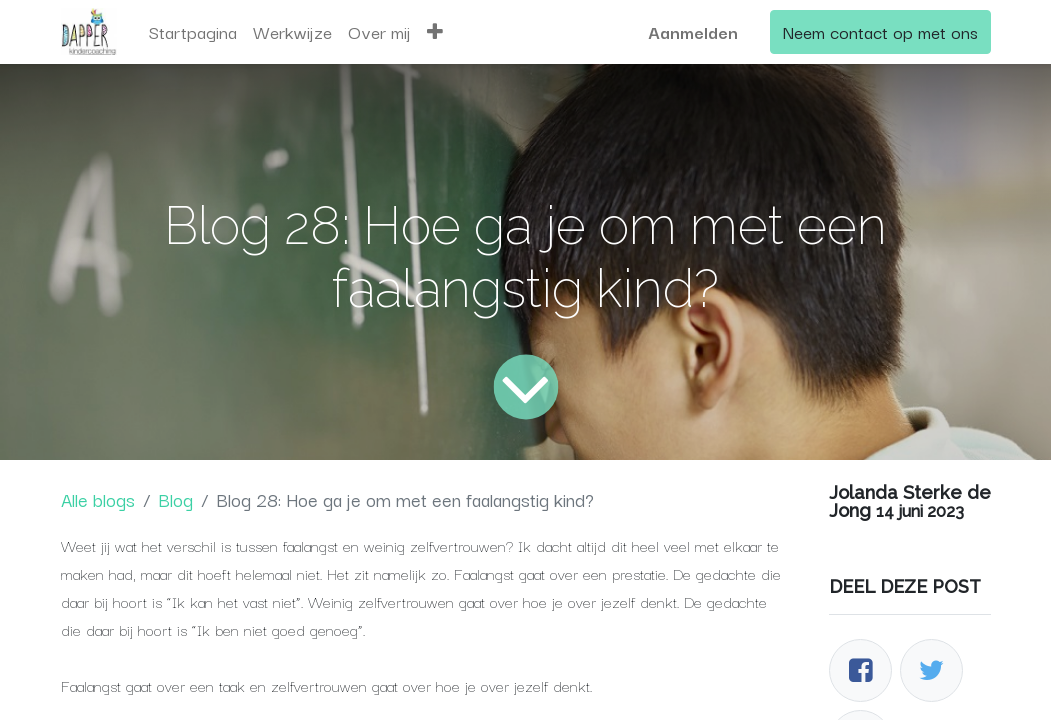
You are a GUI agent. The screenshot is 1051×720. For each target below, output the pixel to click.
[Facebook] (860, 670)
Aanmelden (693, 31)
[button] (435, 32)
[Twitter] (931, 670)
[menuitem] (193, 32)
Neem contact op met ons (880, 31)
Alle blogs (98, 499)
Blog (175, 499)
